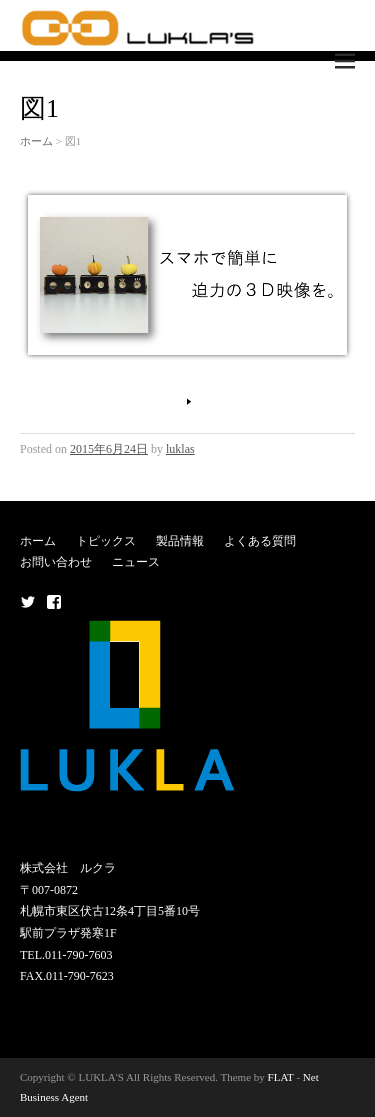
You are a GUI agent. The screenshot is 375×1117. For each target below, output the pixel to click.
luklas (180, 449)
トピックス (106, 541)
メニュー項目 (28, 602)
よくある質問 (260, 541)
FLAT (281, 1077)
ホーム (36, 141)
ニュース (136, 562)
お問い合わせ (56, 562)
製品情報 (180, 541)
